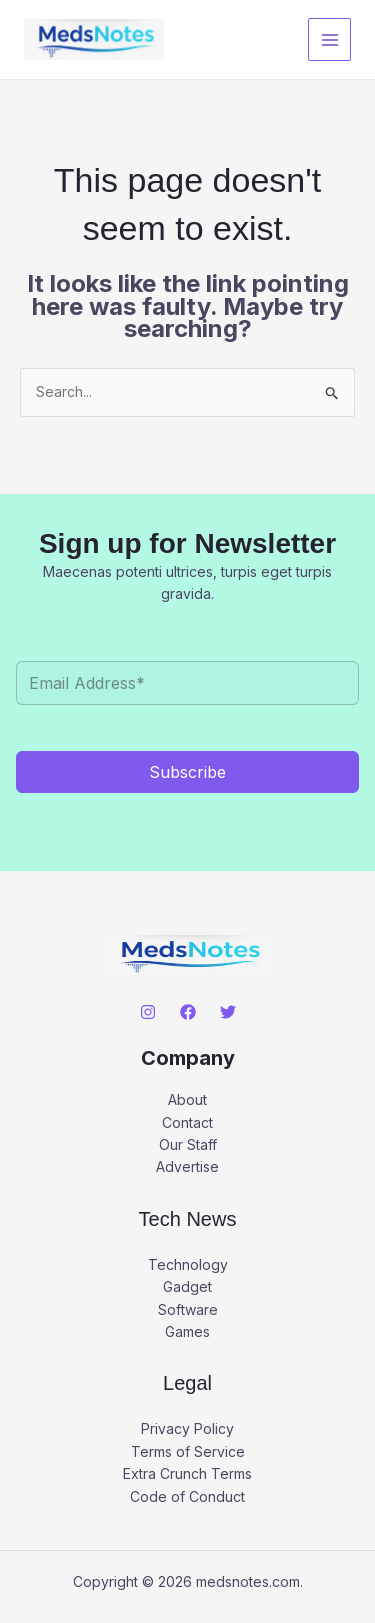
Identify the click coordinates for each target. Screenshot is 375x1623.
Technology (188, 1264)
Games (187, 1331)
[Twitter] (228, 1012)
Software (188, 1309)
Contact (187, 1122)
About (187, 1099)
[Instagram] (148, 1012)
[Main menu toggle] (329, 39)
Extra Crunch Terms (187, 1473)
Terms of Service (188, 1451)
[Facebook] (188, 1012)
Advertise (187, 1166)
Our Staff (188, 1144)
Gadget (187, 1286)
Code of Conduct (187, 1496)
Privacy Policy (187, 1428)
